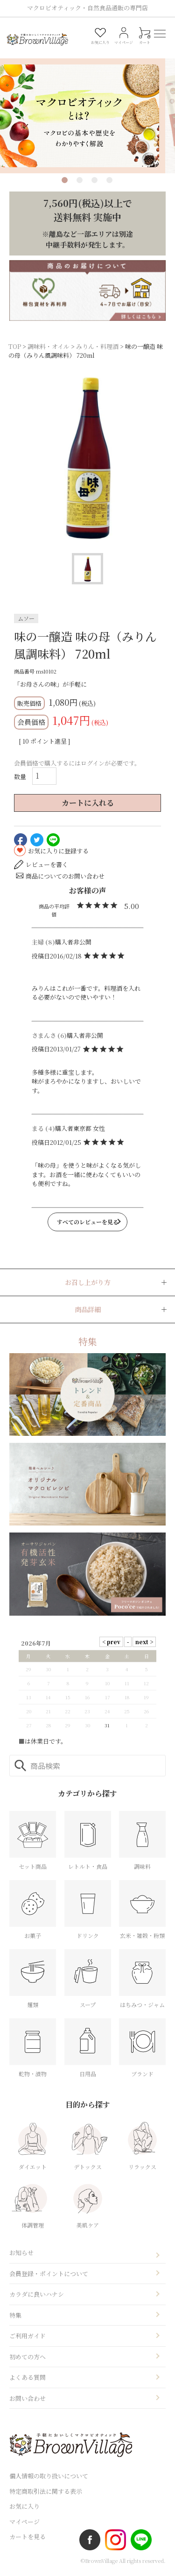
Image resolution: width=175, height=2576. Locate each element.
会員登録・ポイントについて (48, 2275)
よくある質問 (27, 2379)
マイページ (24, 2523)
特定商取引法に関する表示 (45, 2493)
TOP (14, 348)
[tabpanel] (87, 105)
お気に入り (24, 2508)
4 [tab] (109, 182)
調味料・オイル (49, 348)
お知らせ (21, 2254)
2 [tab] (80, 182)
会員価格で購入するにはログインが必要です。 (77, 764)
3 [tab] (94, 182)
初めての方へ (27, 2358)
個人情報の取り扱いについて (48, 2478)
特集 (15, 2317)
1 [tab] (65, 182)
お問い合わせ (27, 2400)
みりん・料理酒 (97, 348)
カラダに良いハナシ (36, 2296)
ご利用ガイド (27, 2338)
